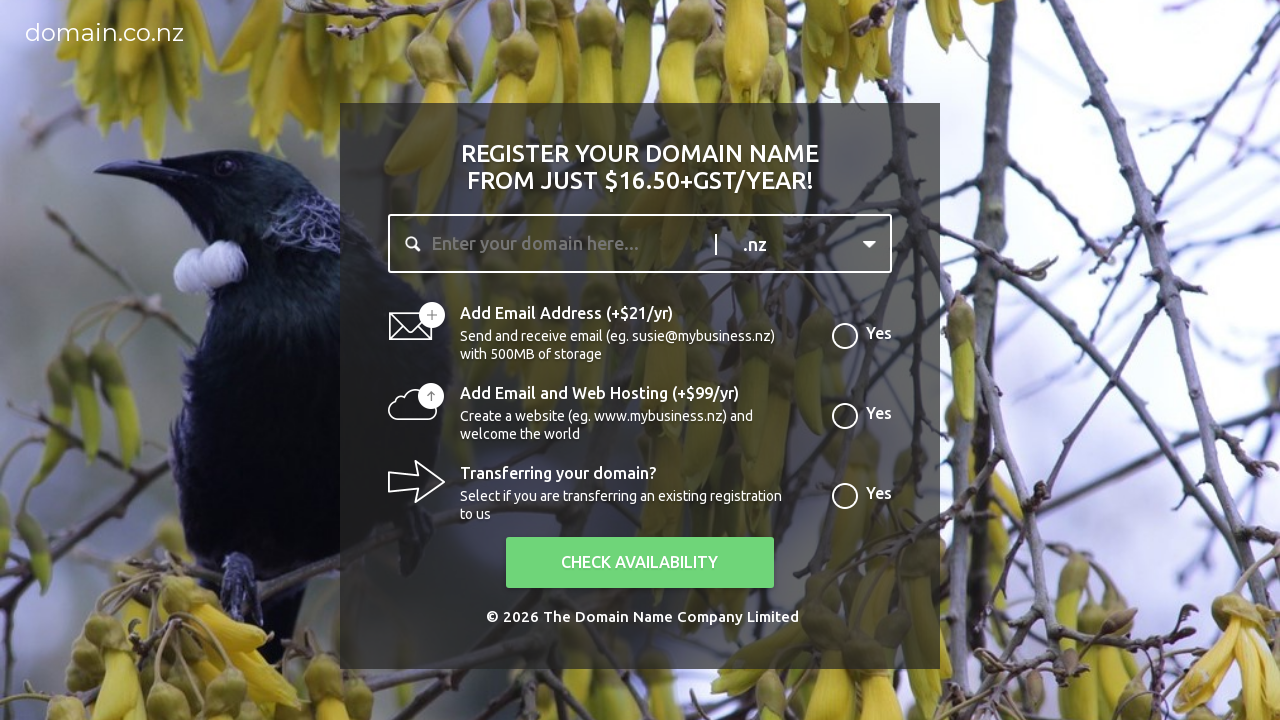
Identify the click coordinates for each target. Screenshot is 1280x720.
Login (1230, 26)
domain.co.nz (104, 32)
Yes (879, 338)
